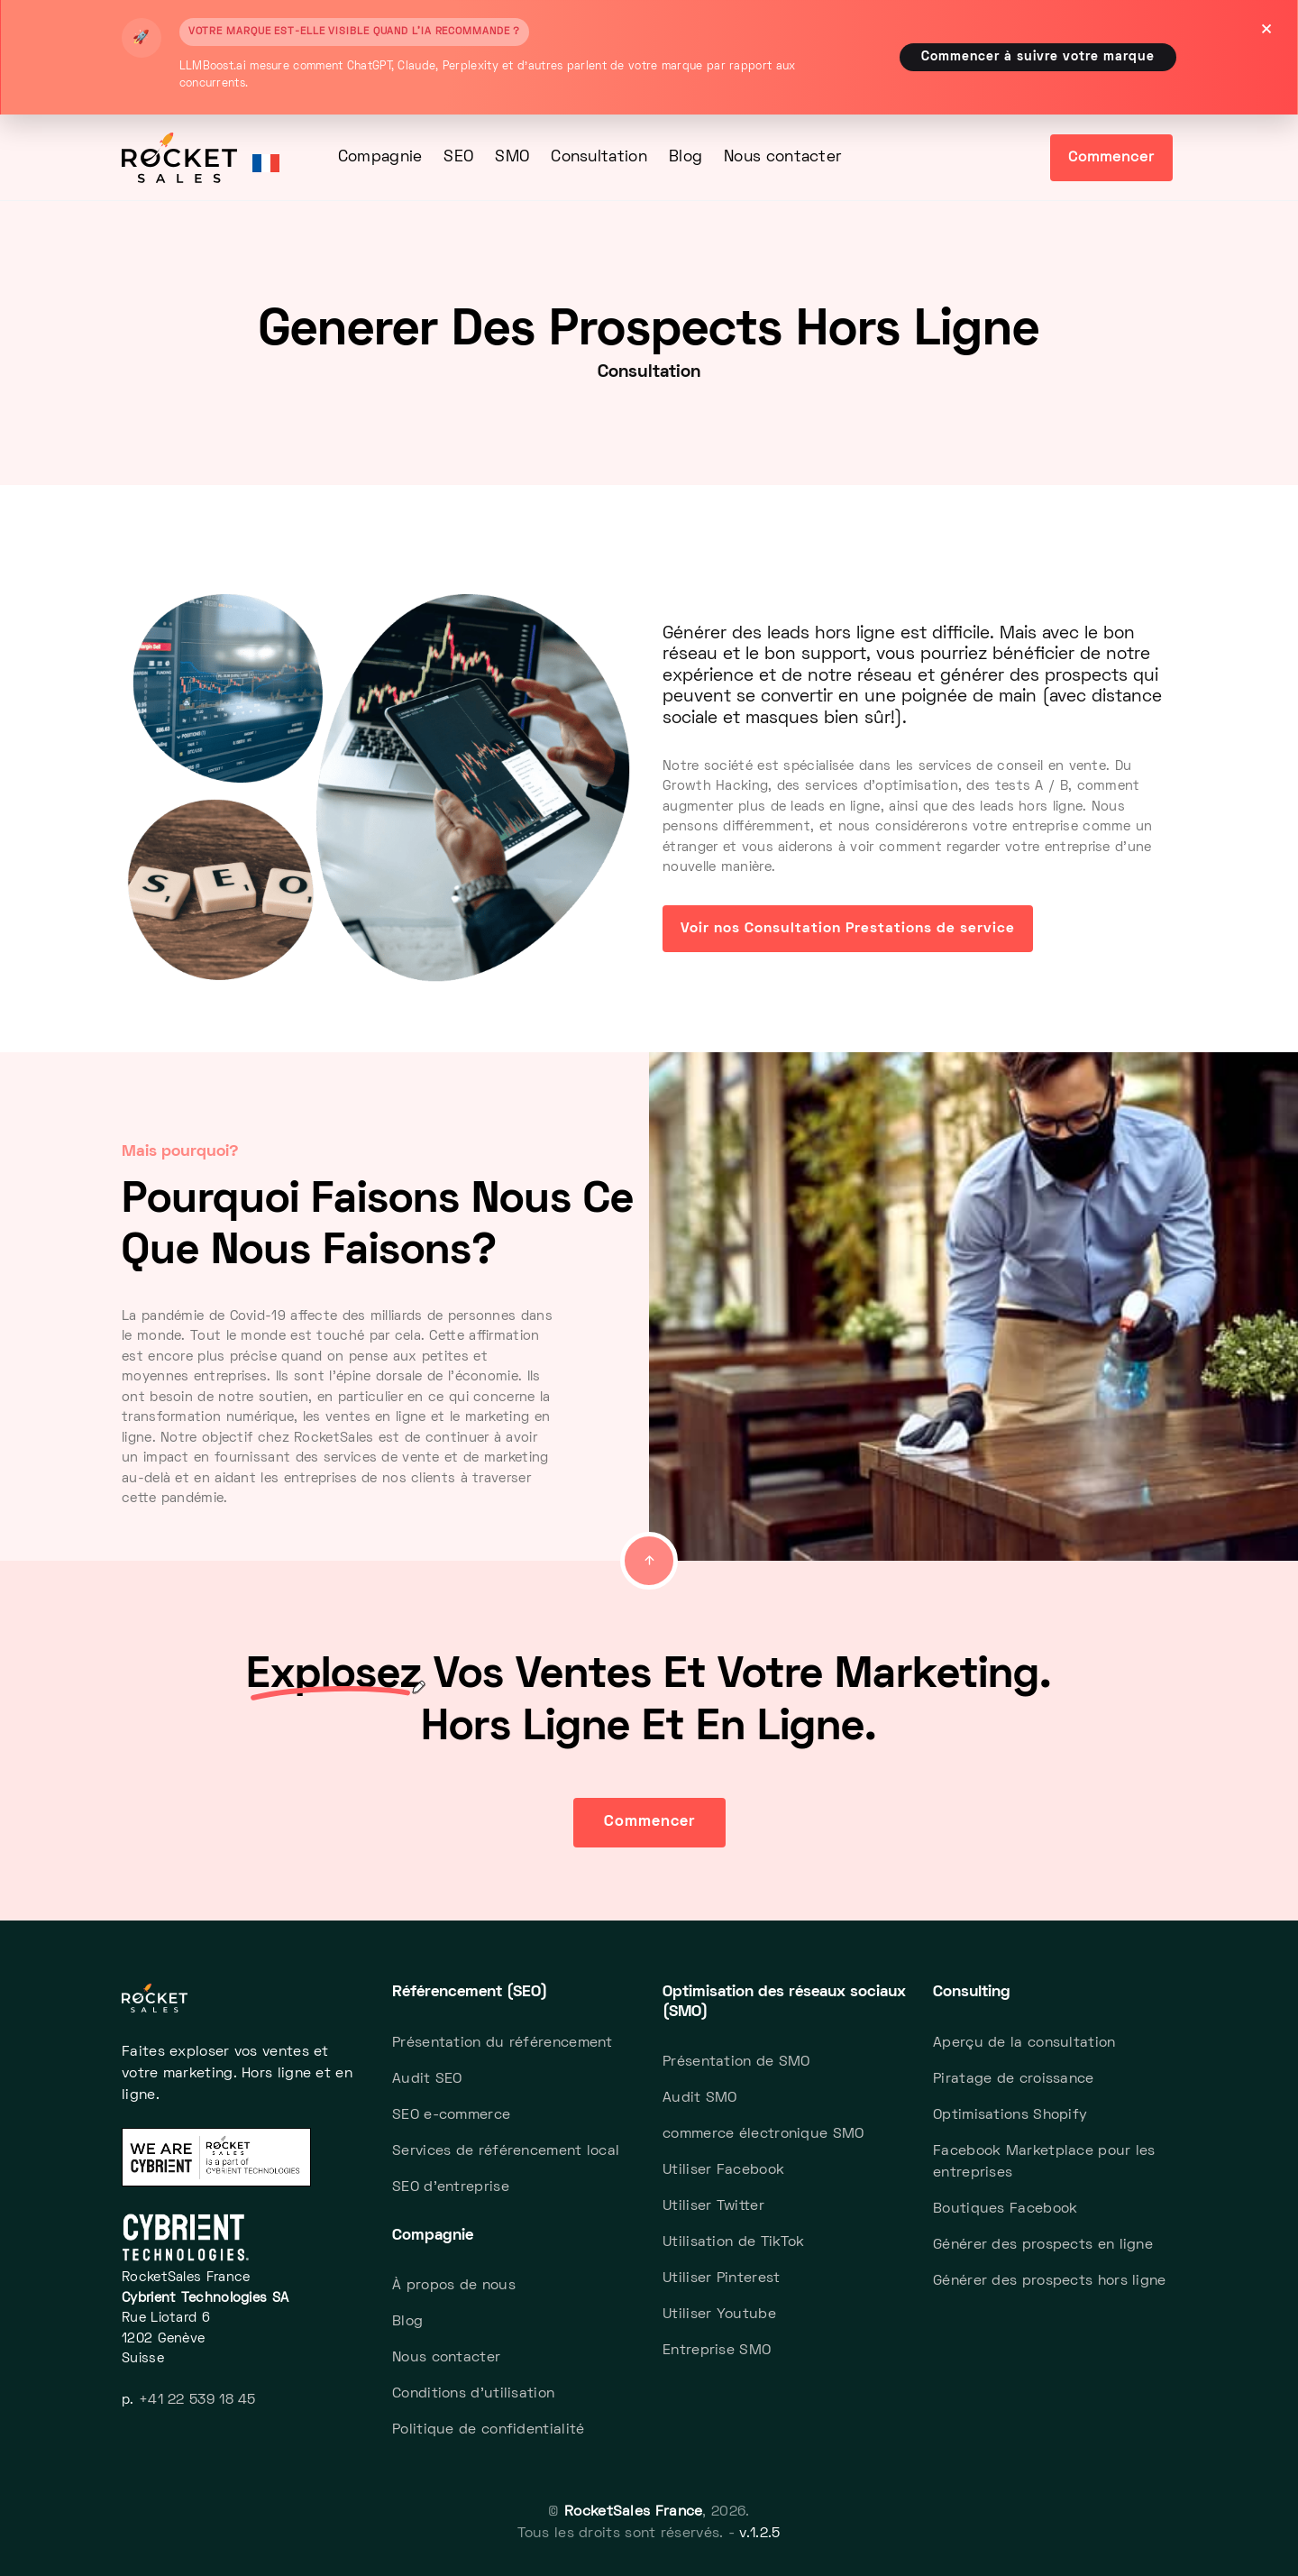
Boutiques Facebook (1005, 2209)
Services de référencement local (505, 2151)
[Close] (1266, 32)
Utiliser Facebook (723, 2170)
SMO (512, 158)
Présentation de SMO (736, 2062)
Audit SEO (427, 2079)
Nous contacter (782, 158)
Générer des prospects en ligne (1043, 2245)
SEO (458, 158)
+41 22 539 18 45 (197, 2400)
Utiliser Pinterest (721, 2278)
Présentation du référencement (502, 2043)
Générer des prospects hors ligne (1049, 2281)
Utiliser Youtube (719, 2314)
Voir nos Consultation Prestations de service (848, 928)
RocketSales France (633, 2512)
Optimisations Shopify (1010, 2115)
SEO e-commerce (451, 2115)
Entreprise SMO (717, 2350)
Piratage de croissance (1013, 2079)
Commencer (1111, 157)
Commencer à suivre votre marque (1038, 57)
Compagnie (380, 158)
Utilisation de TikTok (733, 2242)
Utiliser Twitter (713, 2206)
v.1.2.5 (759, 2533)
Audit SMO (700, 2098)
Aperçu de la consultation (1024, 2043)
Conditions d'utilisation (473, 2394)
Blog (685, 158)
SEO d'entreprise (450, 2187)
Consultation (599, 158)
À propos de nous (454, 2285)
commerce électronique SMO (763, 2134)
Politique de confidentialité (488, 2430)
